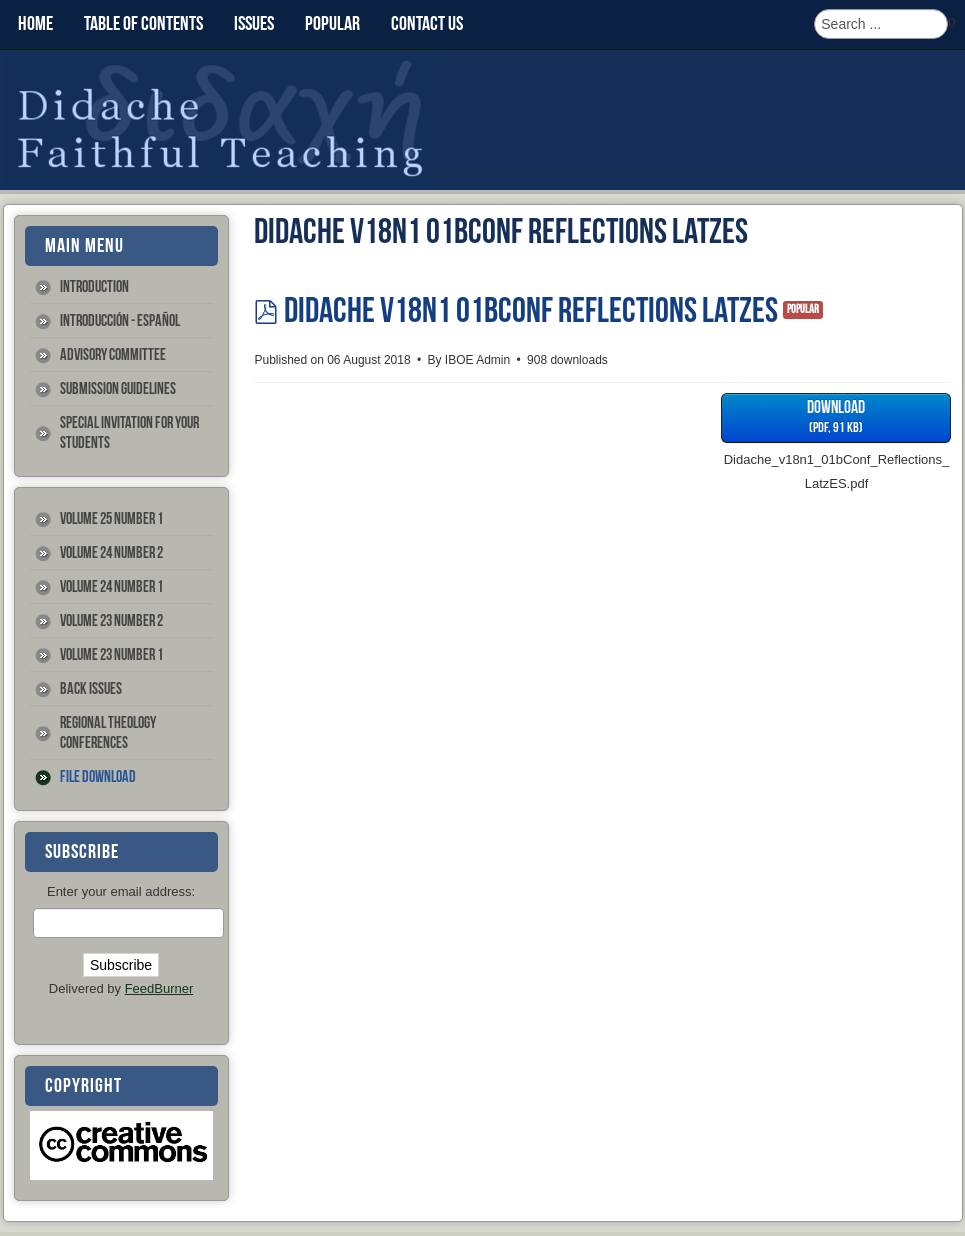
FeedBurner (159, 988)
